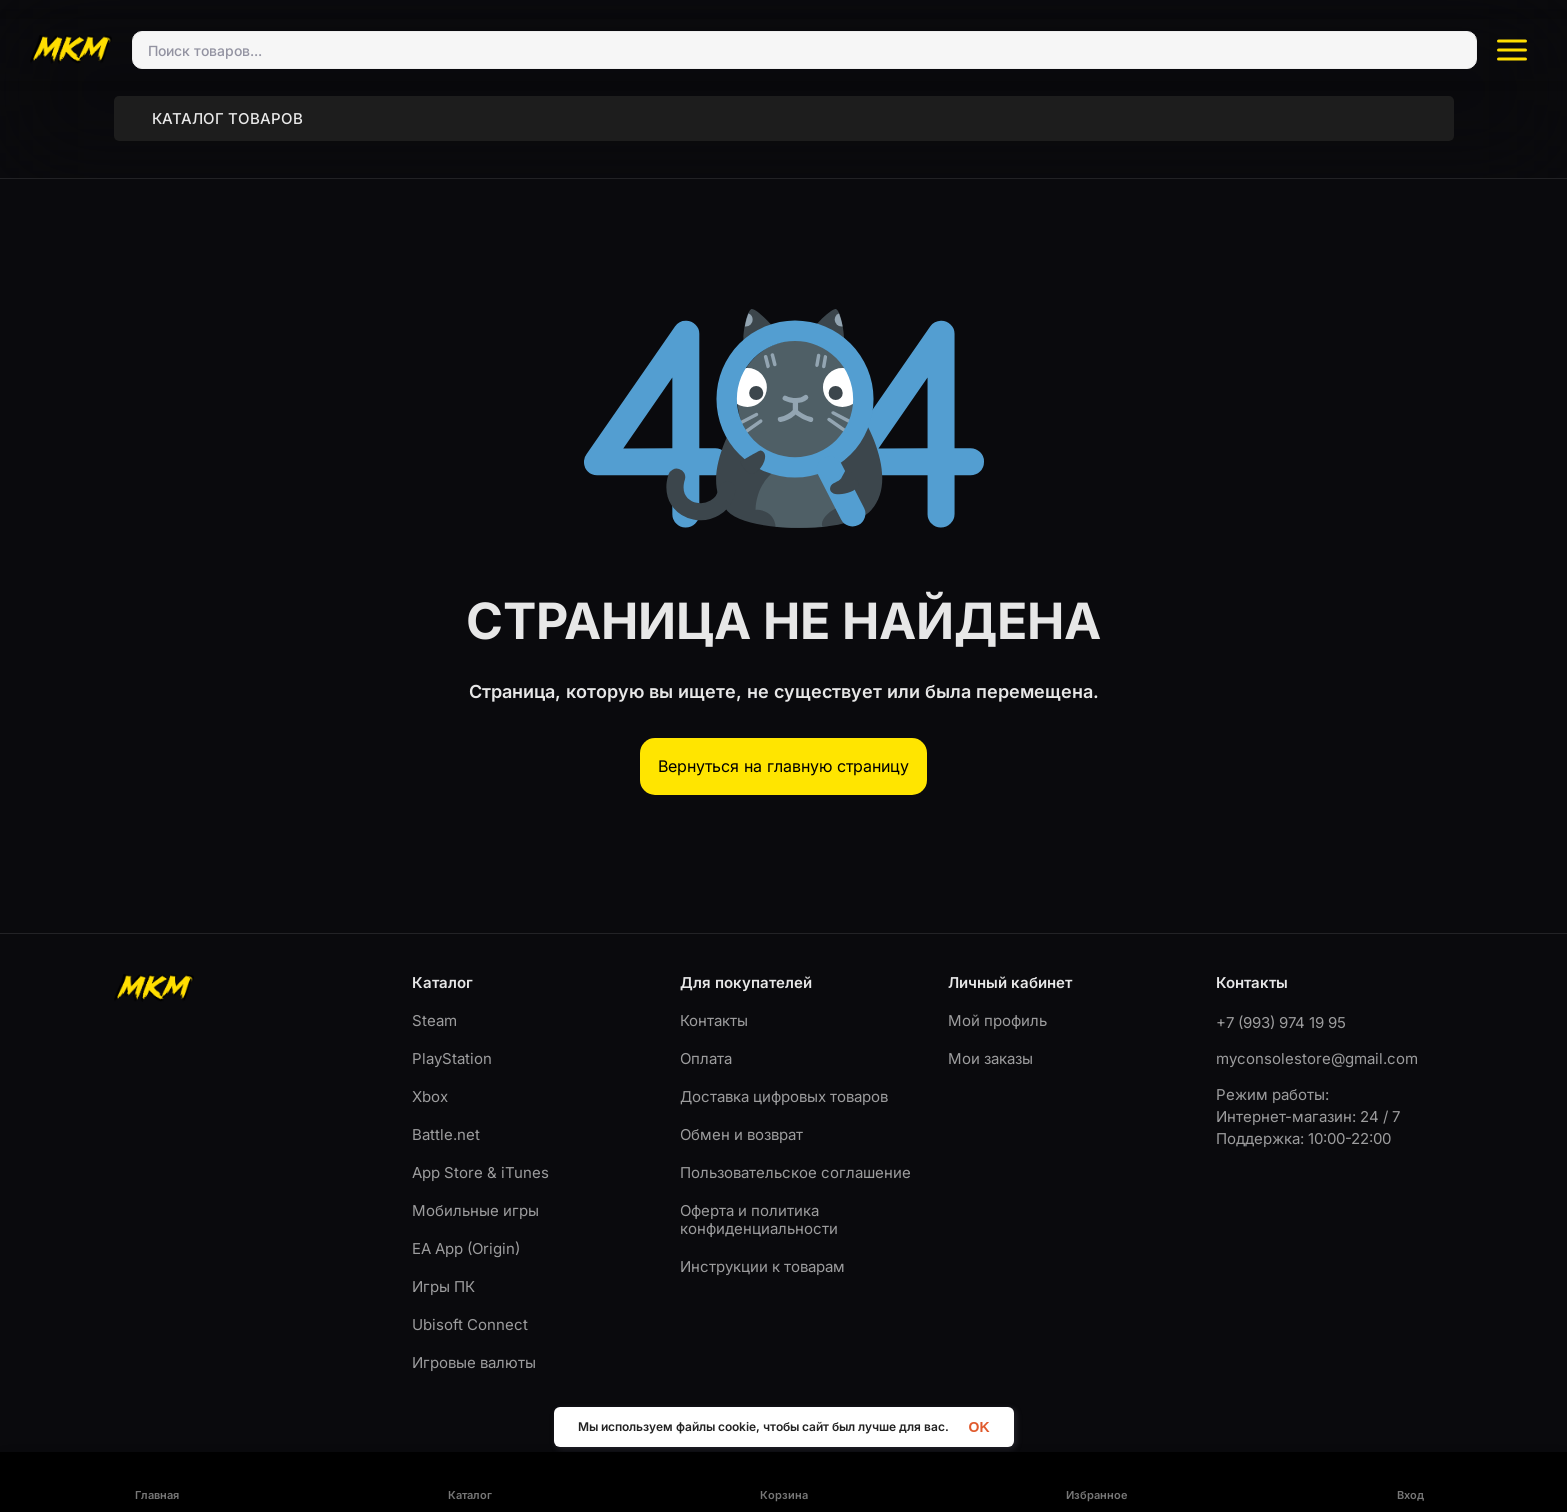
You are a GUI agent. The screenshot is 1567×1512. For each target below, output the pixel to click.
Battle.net (446, 1115)
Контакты (714, 1001)
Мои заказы (990, 1039)
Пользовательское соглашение (795, 1153)
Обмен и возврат (741, 1115)
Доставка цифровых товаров (784, 1077)
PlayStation (452, 1039)
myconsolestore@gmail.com (1317, 1039)
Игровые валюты (474, 1343)
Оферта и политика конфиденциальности (759, 1200)
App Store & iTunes (480, 1153)
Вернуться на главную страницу (783, 747)
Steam (434, 1001)
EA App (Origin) (466, 1229)
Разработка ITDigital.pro (1397, 1473)
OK (979, 1426)
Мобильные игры (475, 1191)
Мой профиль (997, 1001)
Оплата (706, 1039)
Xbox (430, 1077)
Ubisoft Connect (470, 1305)
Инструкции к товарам (762, 1247)
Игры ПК (443, 1267)
